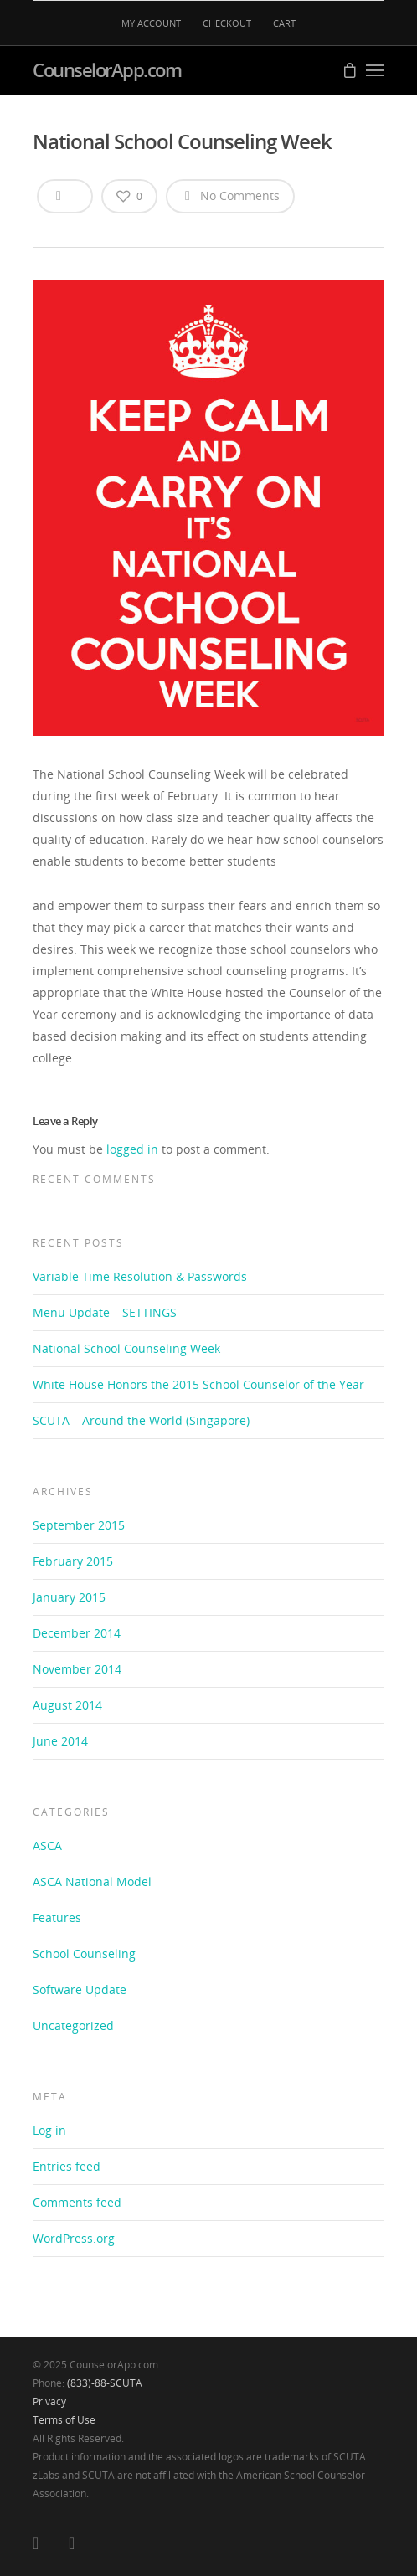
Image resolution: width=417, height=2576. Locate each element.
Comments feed (77, 2202)
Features (57, 1918)
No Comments (230, 195)
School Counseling (84, 1954)
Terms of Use (64, 2420)
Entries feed (66, 2166)
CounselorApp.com (107, 69)
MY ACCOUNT (151, 23)
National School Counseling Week (126, 1348)
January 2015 (69, 1597)
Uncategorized (73, 2026)
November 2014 (77, 1669)
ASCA (47, 1846)
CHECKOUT (227, 23)
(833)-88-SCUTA (104, 2383)
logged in (132, 1149)
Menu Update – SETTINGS (105, 1312)
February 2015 (73, 1561)
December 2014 (77, 1633)
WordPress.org (74, 2238)
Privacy (49, 2401)
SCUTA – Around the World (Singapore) (141, 1420)
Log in (49, 2130)
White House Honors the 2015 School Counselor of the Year (198, 1384)
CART (284, 23)
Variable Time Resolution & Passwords (140, 1276)
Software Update (79, 1990)
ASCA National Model (92, 1882)
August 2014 (67, 1705)
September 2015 (79, 1525)
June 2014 (60, 1741)
